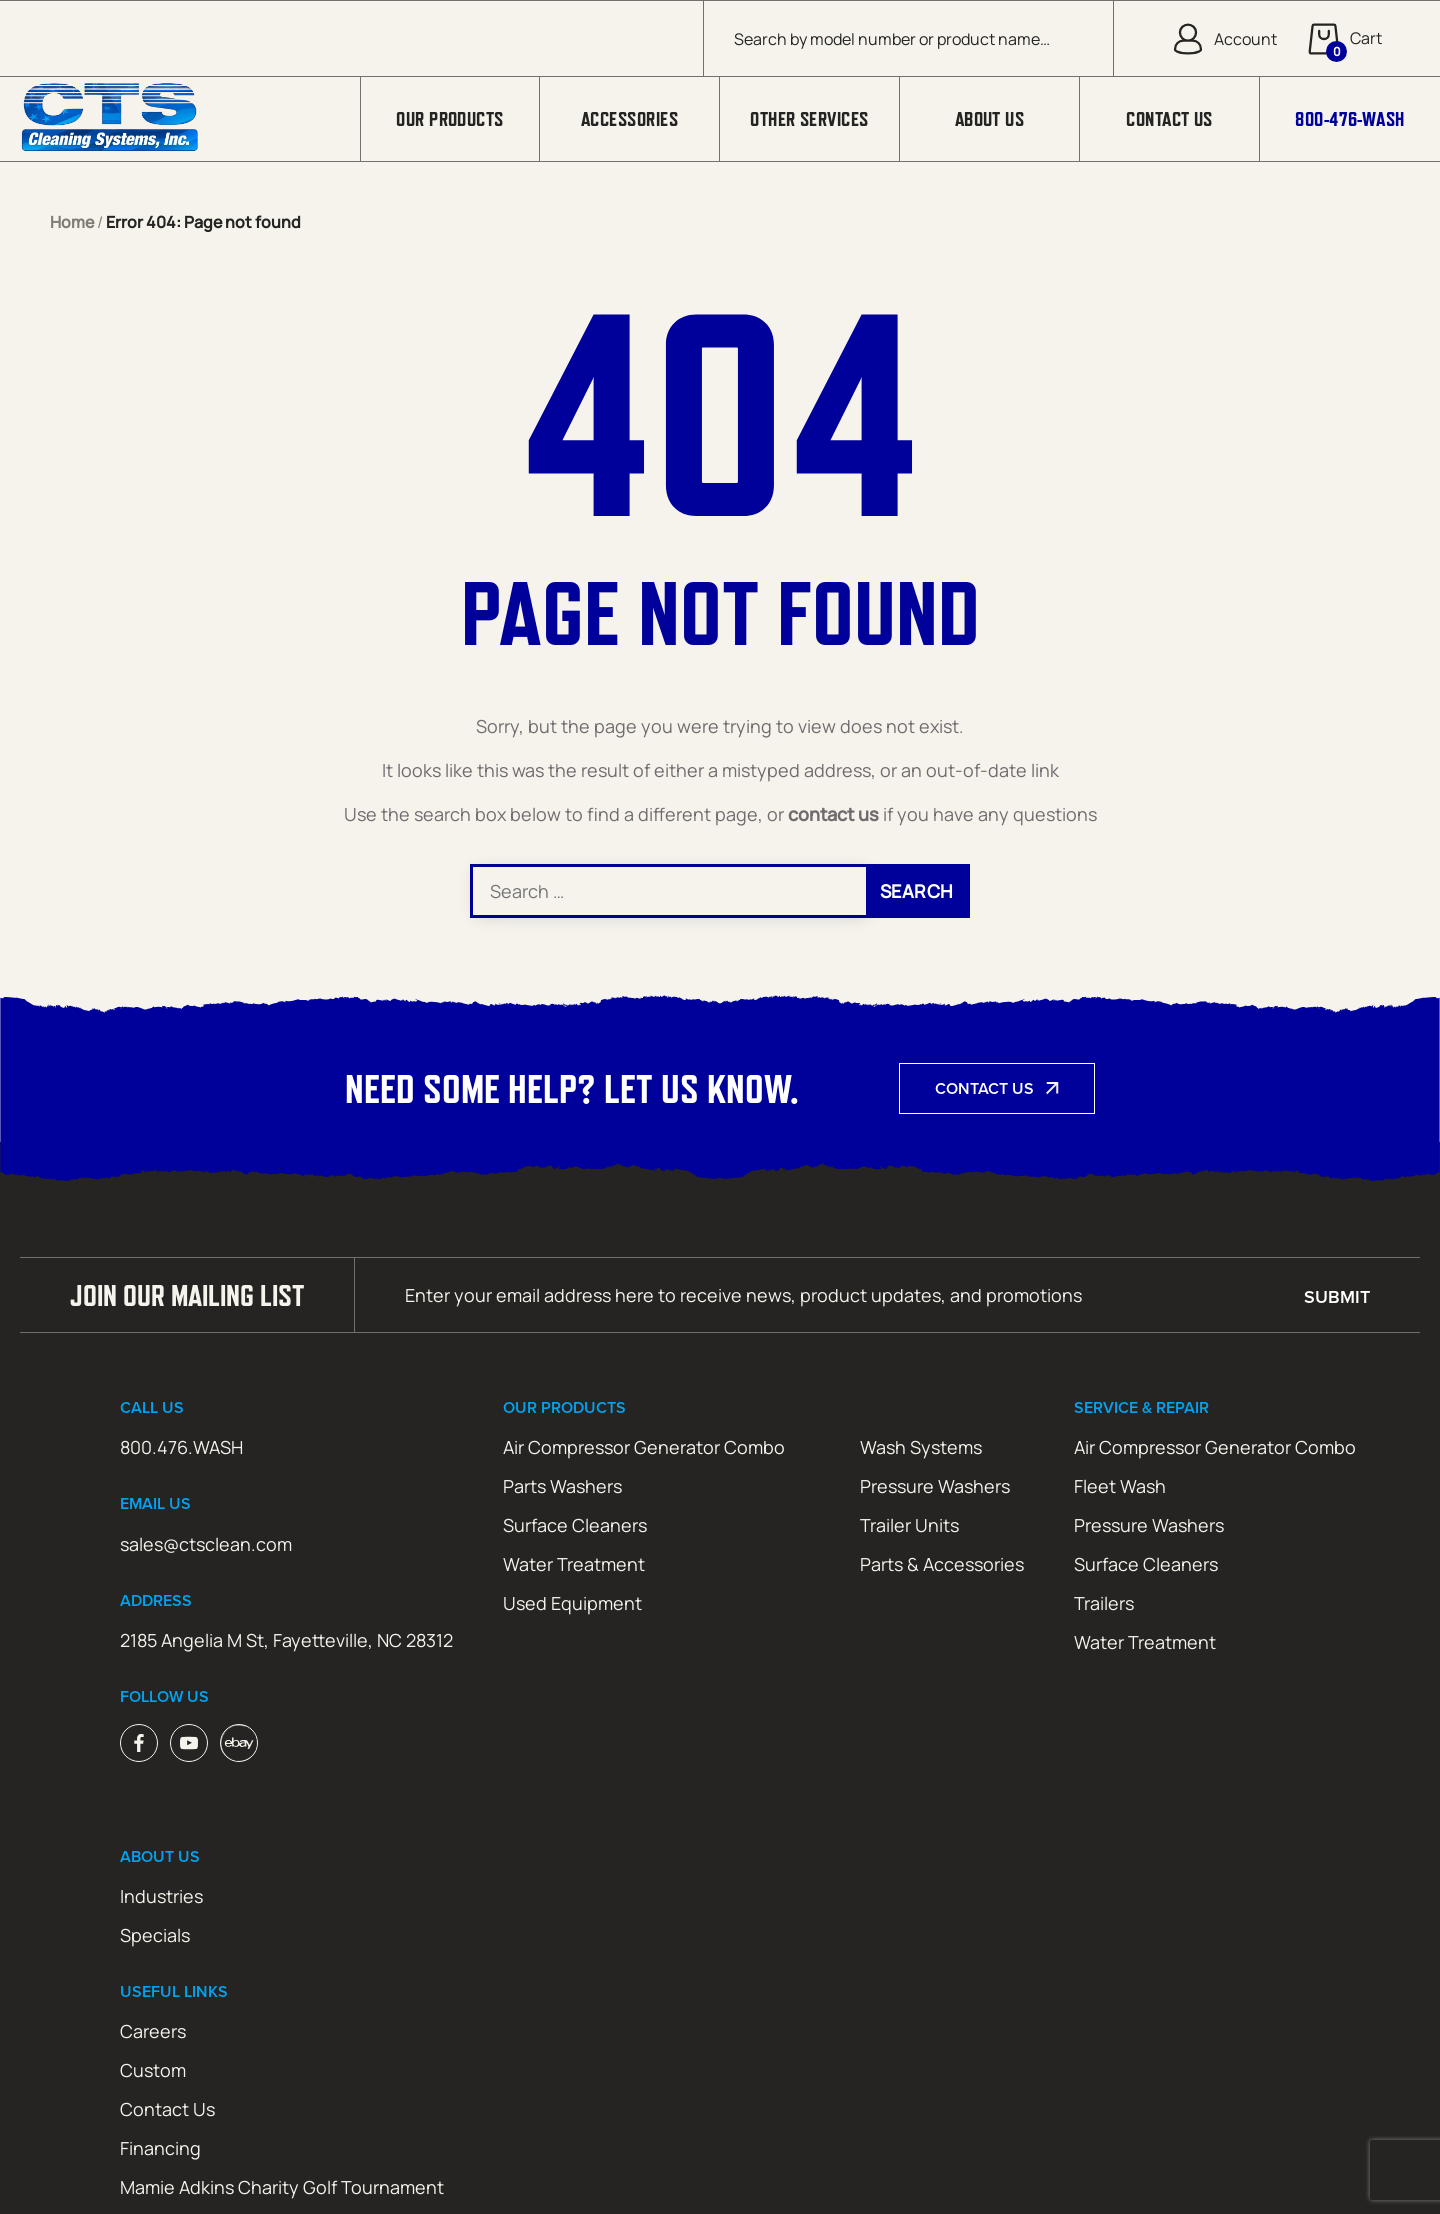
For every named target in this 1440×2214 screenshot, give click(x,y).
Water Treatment (574, 1564)
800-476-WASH (1349, 119)
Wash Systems (921, 1447)
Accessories (629, 119)
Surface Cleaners (575, 1525)
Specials (155, 1935)
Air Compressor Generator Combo (644, 1447)
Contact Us (1169, 119)
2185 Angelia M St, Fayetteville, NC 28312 (286, 1640)
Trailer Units (909, 1525)
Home (72, 222)
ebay (239, 1743)
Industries (161, 1896)
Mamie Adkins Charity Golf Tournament (282, 2187)
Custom (153, 2070)
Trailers (1104, 1603)
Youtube (189, 1743)
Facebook (139, 1743)
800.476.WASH (181, 1447)
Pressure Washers (935, 1486)
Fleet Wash (1120, 1486)
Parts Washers (562, 1486)
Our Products (449, 119)
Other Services (809, 119)
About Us (990, 119)
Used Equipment (572, 1603)
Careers (153, 2031)
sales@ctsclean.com (206, 1544)
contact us (833, 814)
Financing (160, 2148)
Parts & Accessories (942, 1564)
